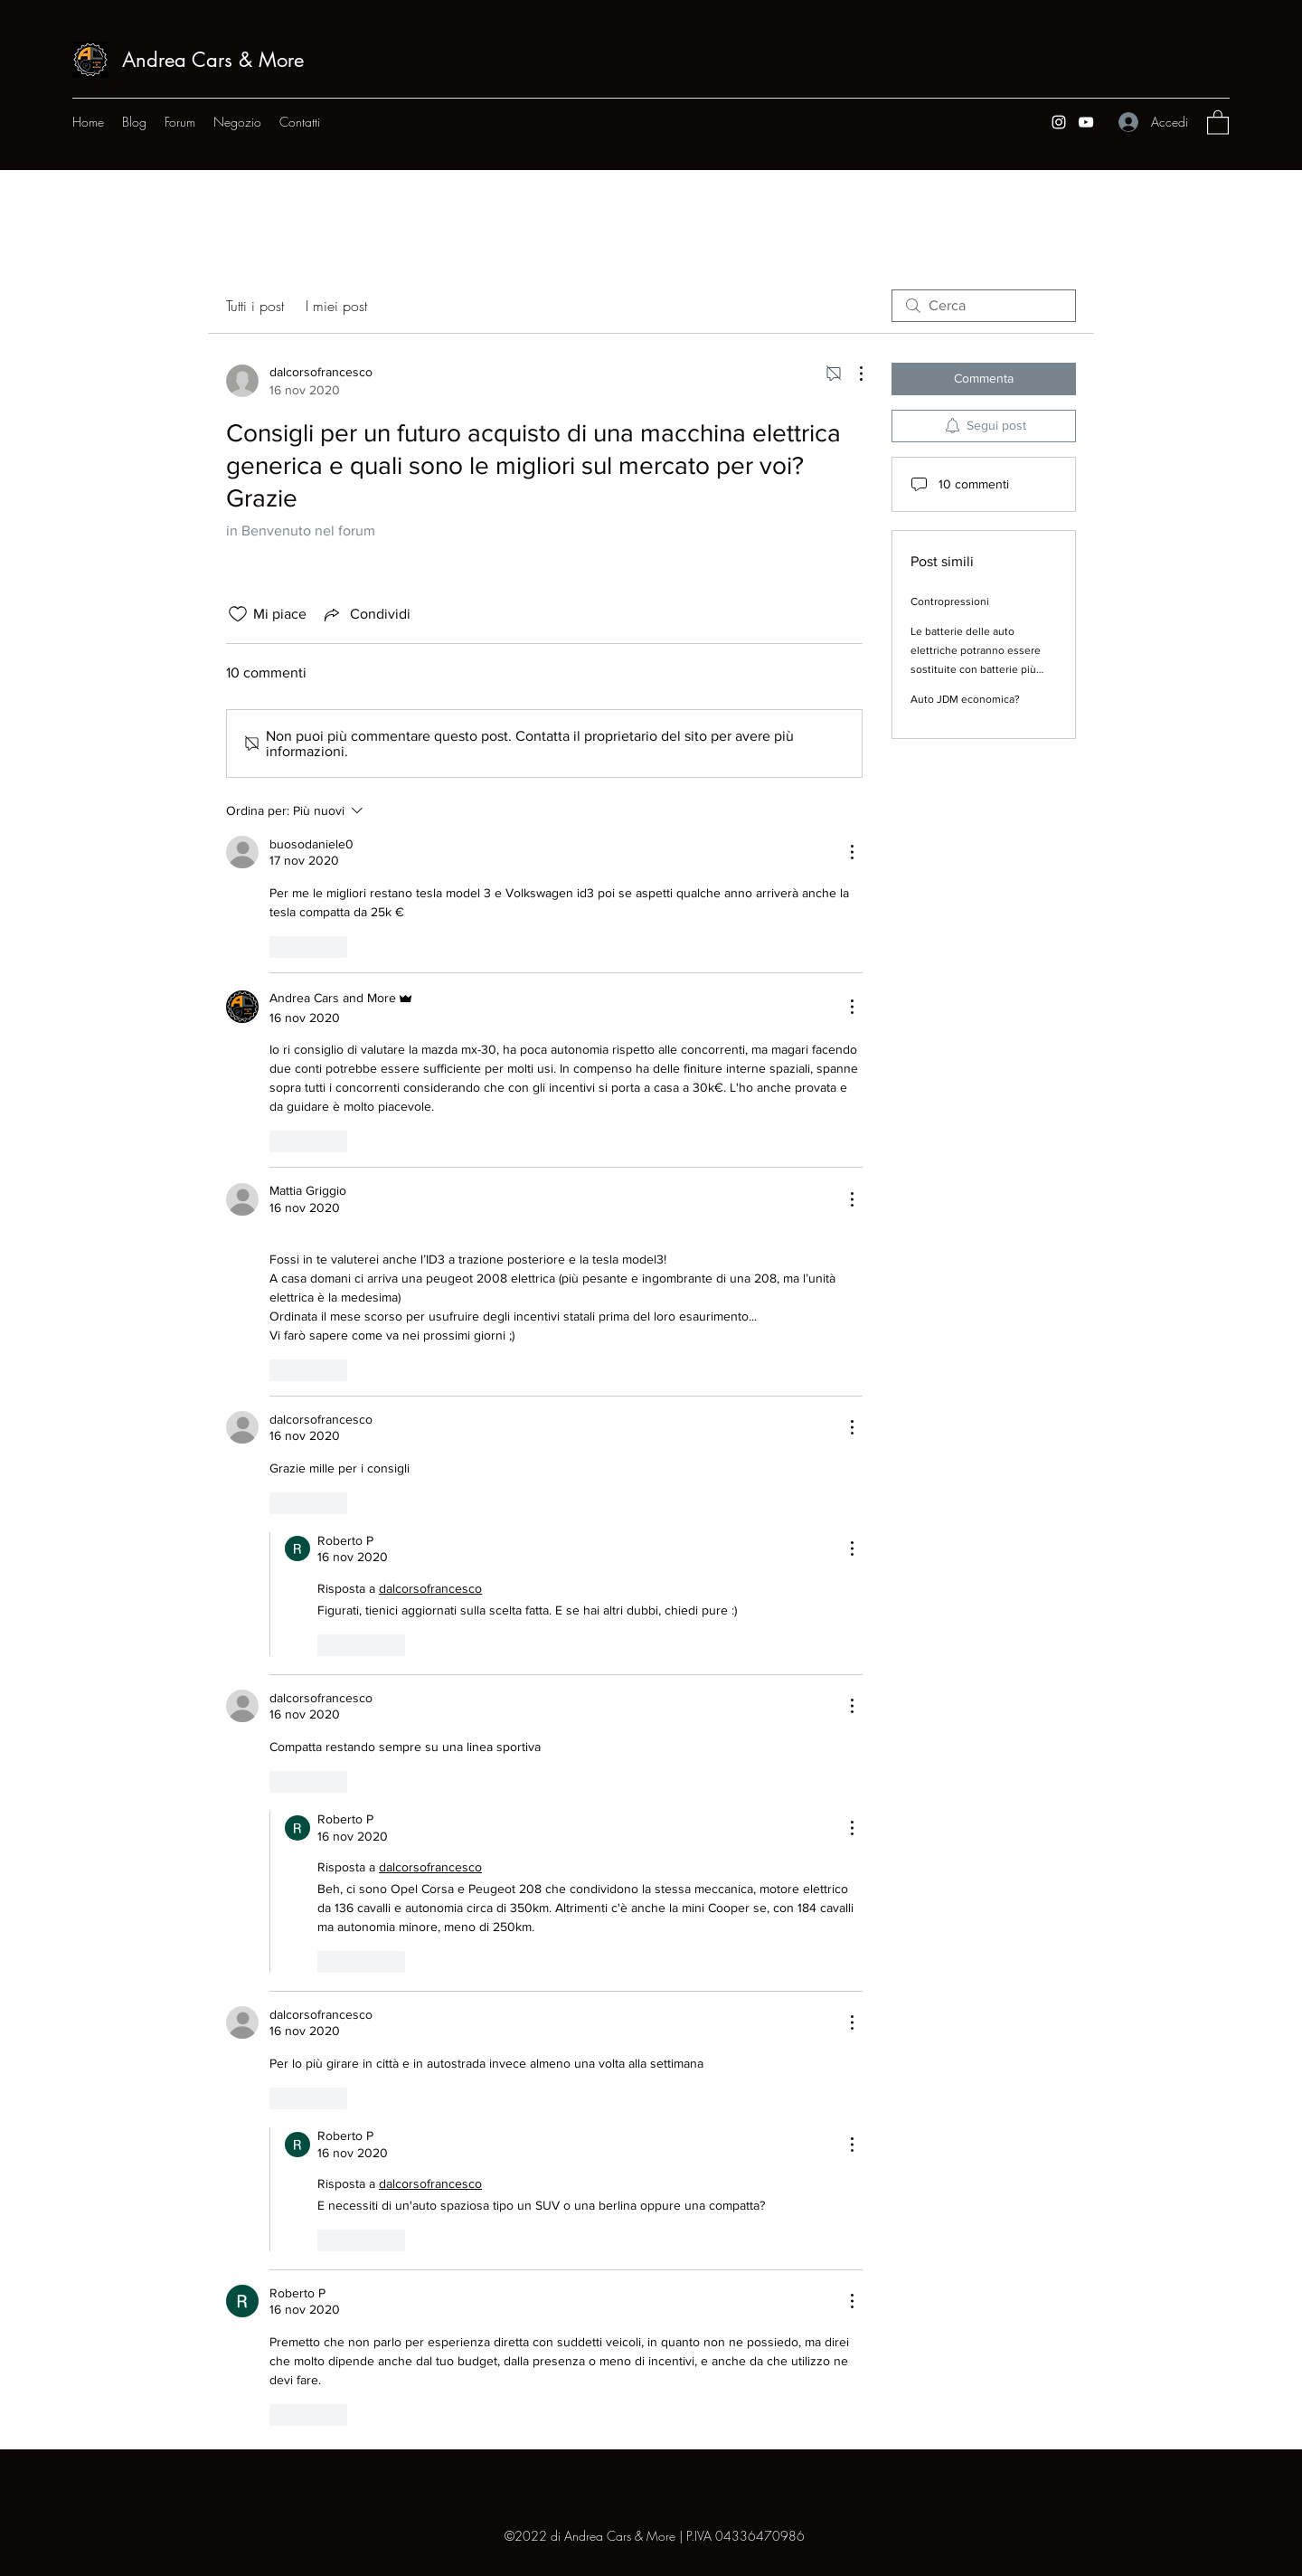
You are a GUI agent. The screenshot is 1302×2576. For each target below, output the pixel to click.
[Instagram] (1059, 122)
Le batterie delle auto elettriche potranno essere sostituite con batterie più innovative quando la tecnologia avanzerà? (975, 669)
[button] (1218, 122)
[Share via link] (365, 614)
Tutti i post (255, 306)
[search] (984, 305)
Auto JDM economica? (965, 699)
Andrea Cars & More (213, 59)
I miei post (336, 306)
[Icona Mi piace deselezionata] (238, 614)
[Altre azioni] (852, 373)
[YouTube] (1086, 122)
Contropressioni (949, 601)
